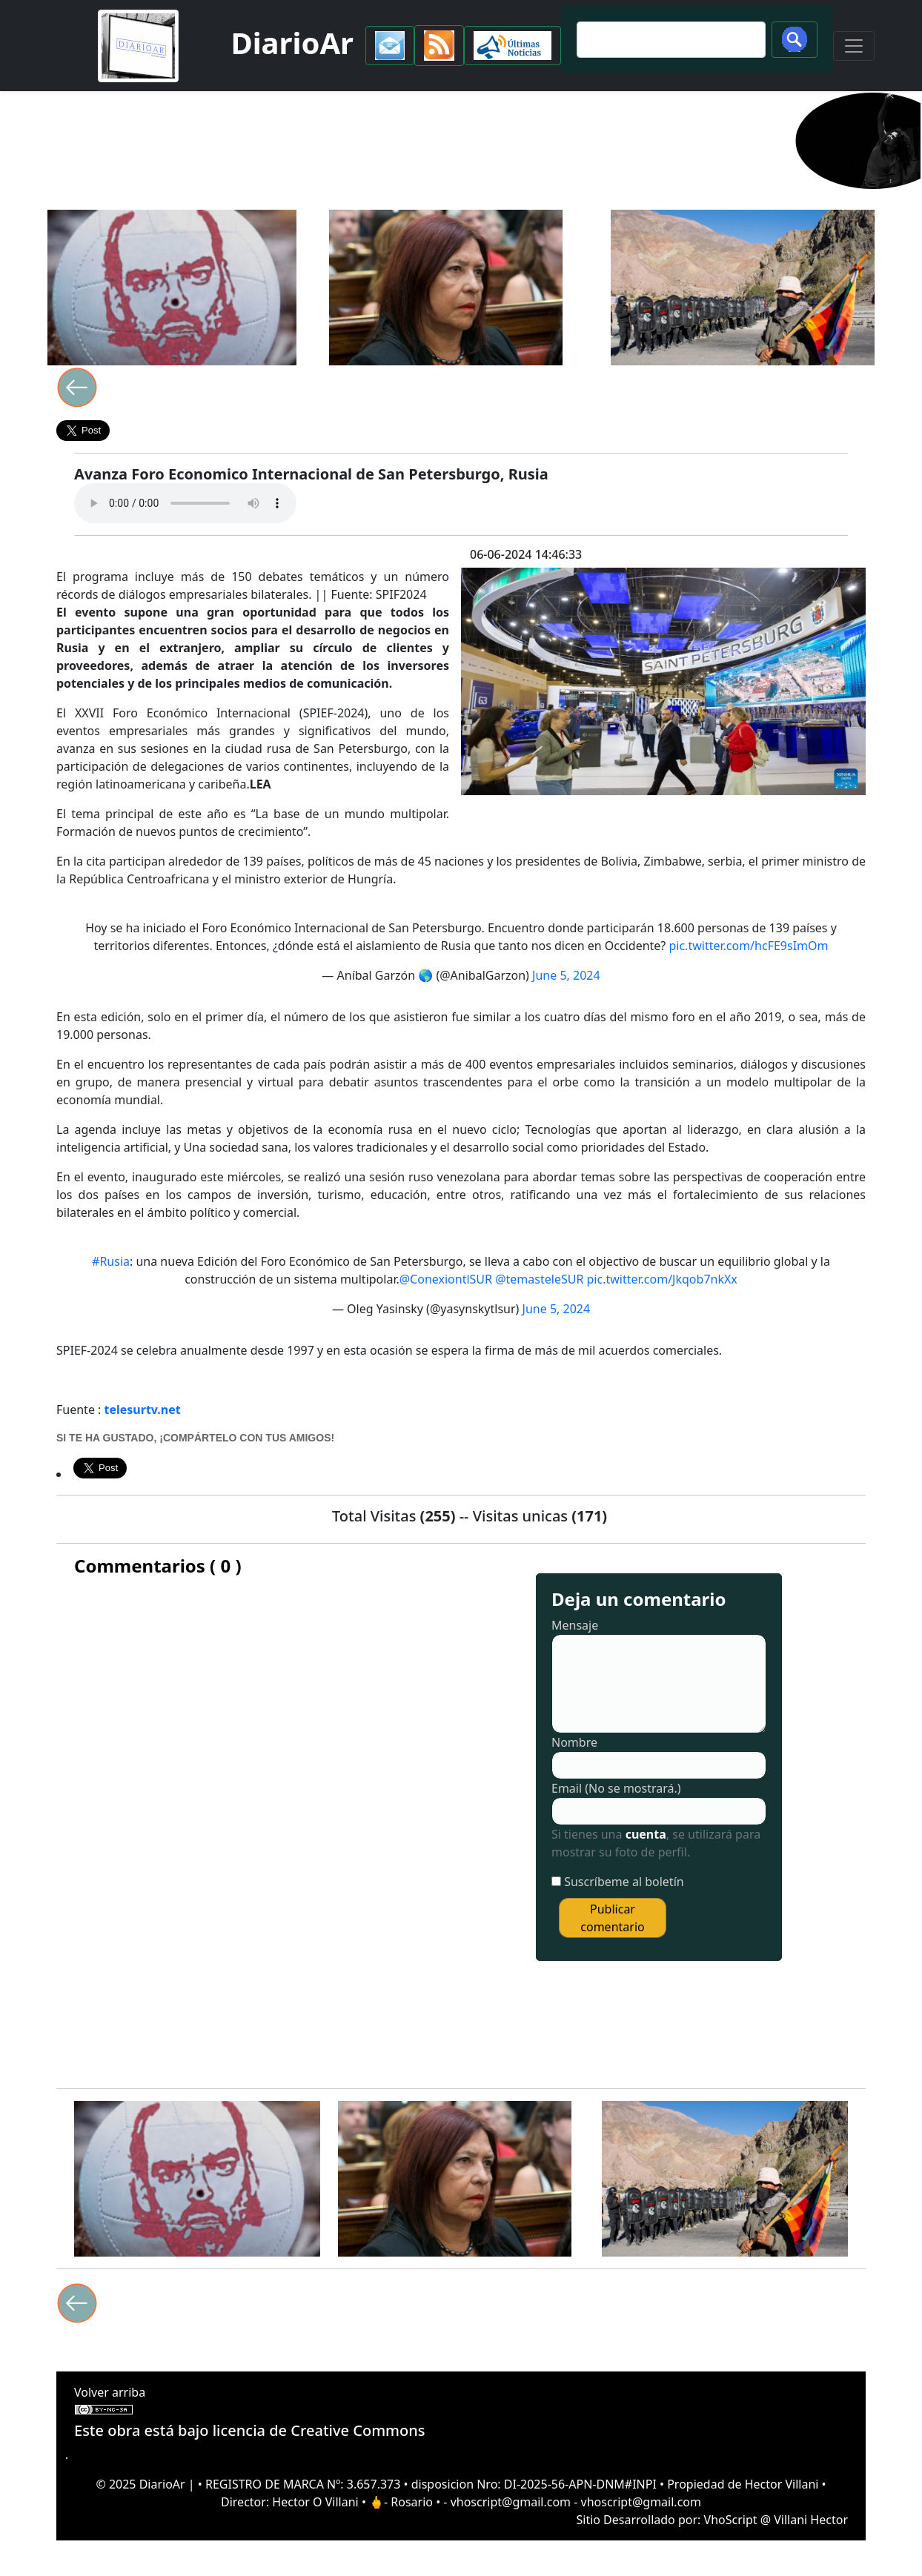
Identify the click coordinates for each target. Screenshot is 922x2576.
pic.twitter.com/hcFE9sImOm (748, 945)
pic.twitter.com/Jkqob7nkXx (662, 1279)
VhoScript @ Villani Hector (776, 2520)
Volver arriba (109, 2392)
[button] (389, 45)
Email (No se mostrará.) (616, 1788)
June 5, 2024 (566, 975)
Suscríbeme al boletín (624, 1881)
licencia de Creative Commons (319, 2430)
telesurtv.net (143, 1409)
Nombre (574, 1742)
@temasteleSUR (539, 1279)
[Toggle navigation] (854, 46)
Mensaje (574, 1625)
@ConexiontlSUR (445, 1279)
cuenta (646, 1834)
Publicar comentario (612, 1918)
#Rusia (111, 1261)
